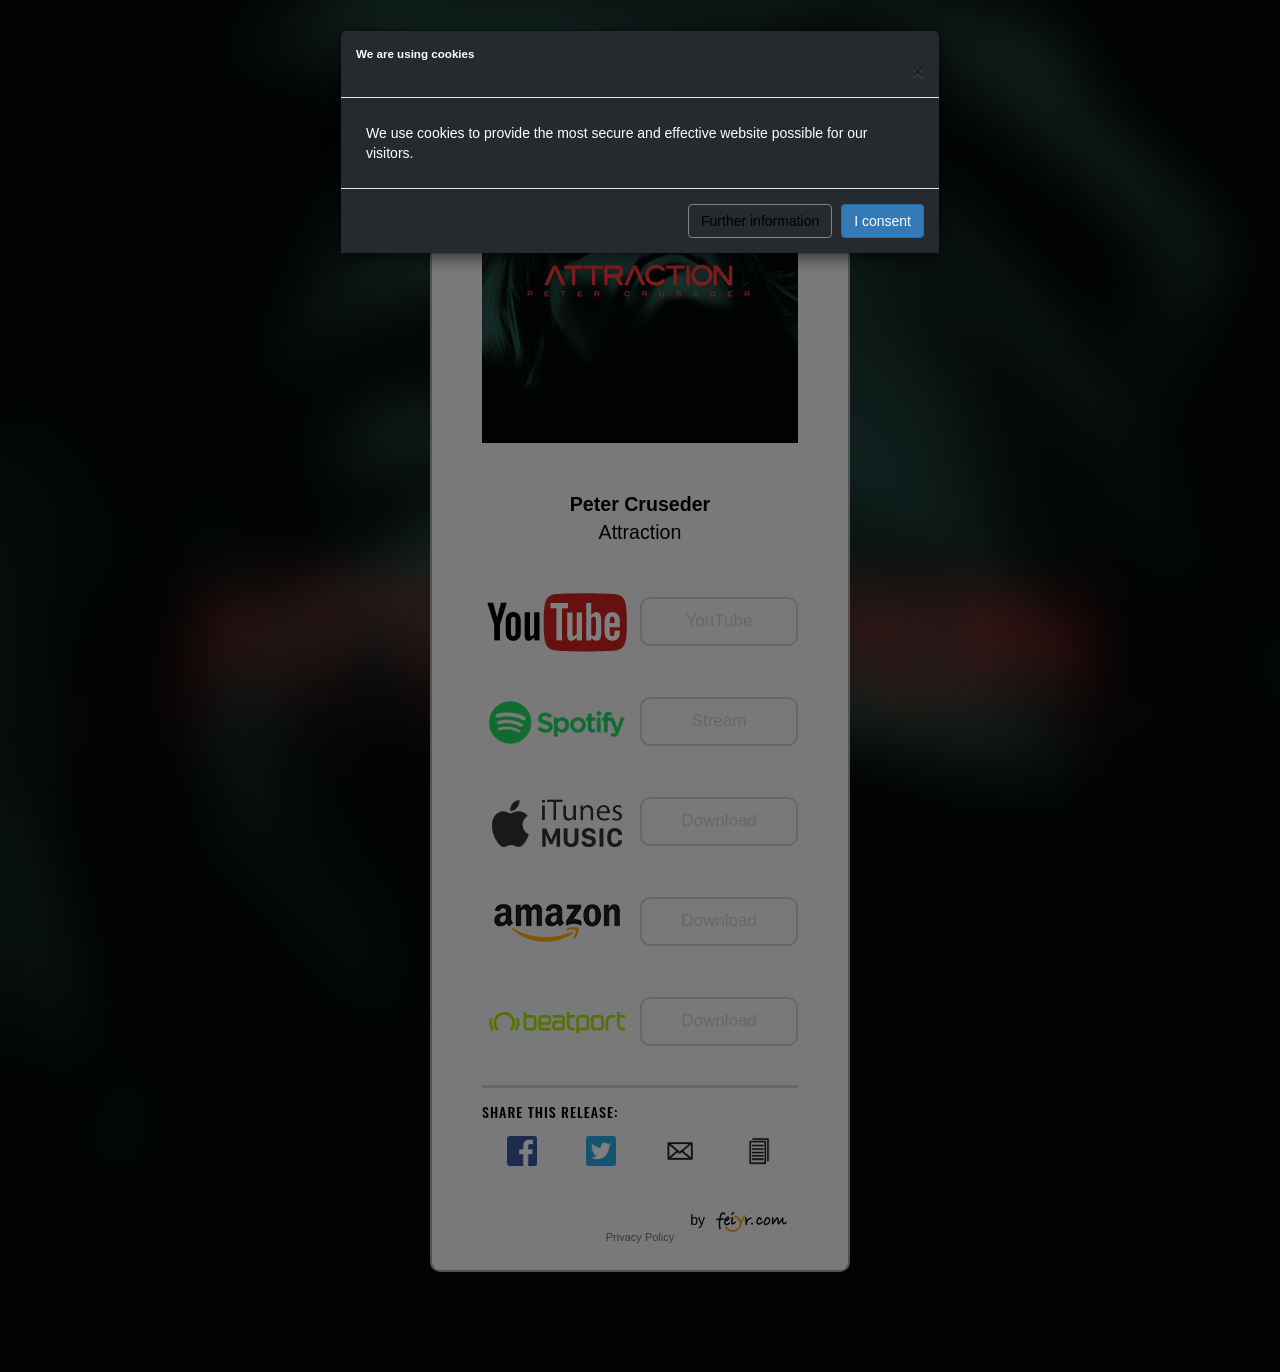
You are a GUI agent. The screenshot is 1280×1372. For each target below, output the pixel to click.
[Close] (918, 71)
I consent (882, 221)
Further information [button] (760, 221)
